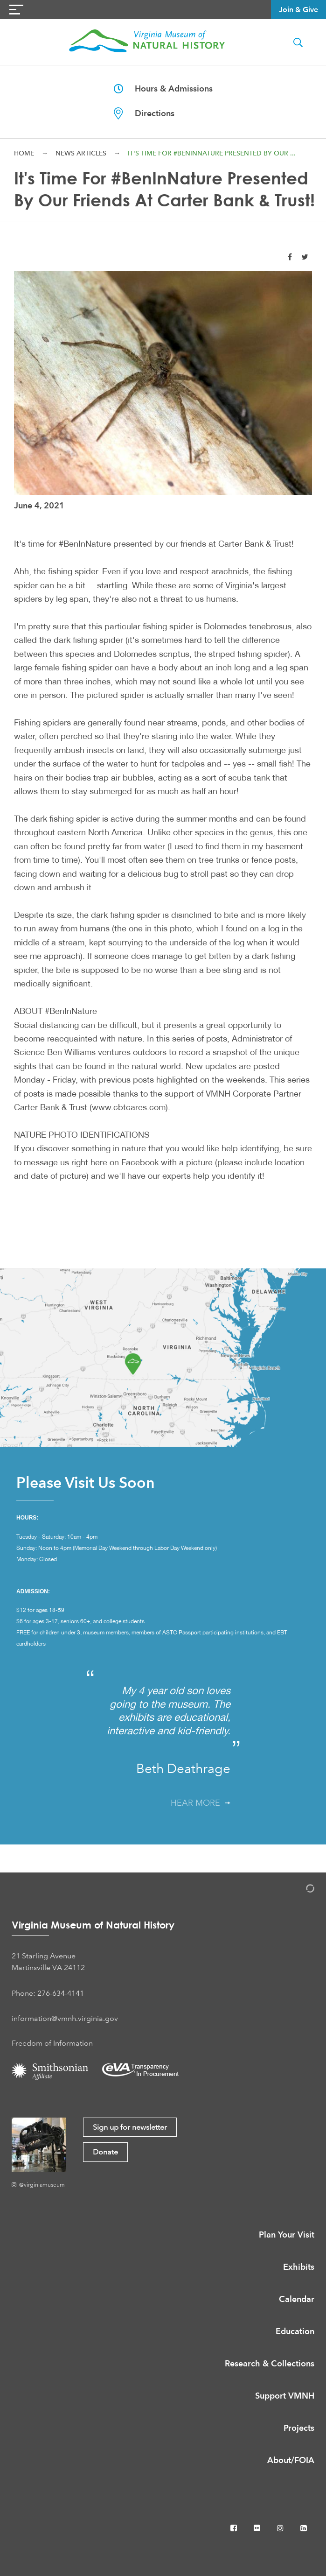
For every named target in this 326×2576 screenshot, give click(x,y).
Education (295, 2331)
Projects (299, 2428)
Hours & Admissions (163, 88)
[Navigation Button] (16, 9)
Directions (144, 113)
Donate (105, 2151)
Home (24, 153)
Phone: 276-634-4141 (48, 1993)
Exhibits (298, 2267)
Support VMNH (284, 2395)
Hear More (200, 1803)
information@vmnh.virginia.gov (65, 2018)
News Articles (80, 153)
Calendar (296, 2299)
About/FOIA (290, 2460)
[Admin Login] (300, 1890)
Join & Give (298, 9)
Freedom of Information (52, 2043)
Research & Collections (269, 2363)
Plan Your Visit (286, 2234)
